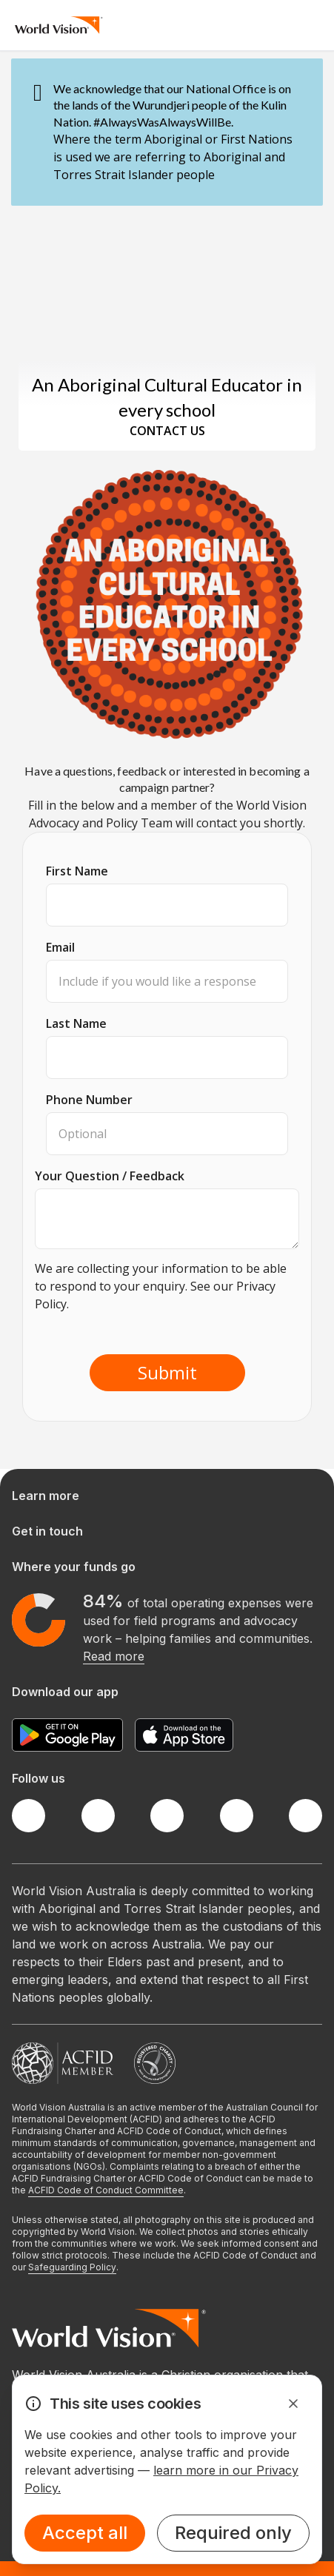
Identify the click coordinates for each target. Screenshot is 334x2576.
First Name (77, 871)
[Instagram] (167, 1815)
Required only (233, 2532)
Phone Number (89, 1100)
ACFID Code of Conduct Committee (106, 2190)
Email (60, 947)
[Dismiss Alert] (293, 2403)
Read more (113, 1656)
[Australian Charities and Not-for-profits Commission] (155, 2063)
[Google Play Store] (67, 1735)
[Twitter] (98, 1815)
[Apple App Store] (184, 1735)
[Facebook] (28, 1815)
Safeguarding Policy (72, 2267)
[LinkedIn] (236, 1815)
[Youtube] (305, 1815)
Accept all (84, 2532)
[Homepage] (59, 25)
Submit (167, 1372)
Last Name (76, 1023)
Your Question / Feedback (109, 1176)
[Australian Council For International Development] (62, 2063)
